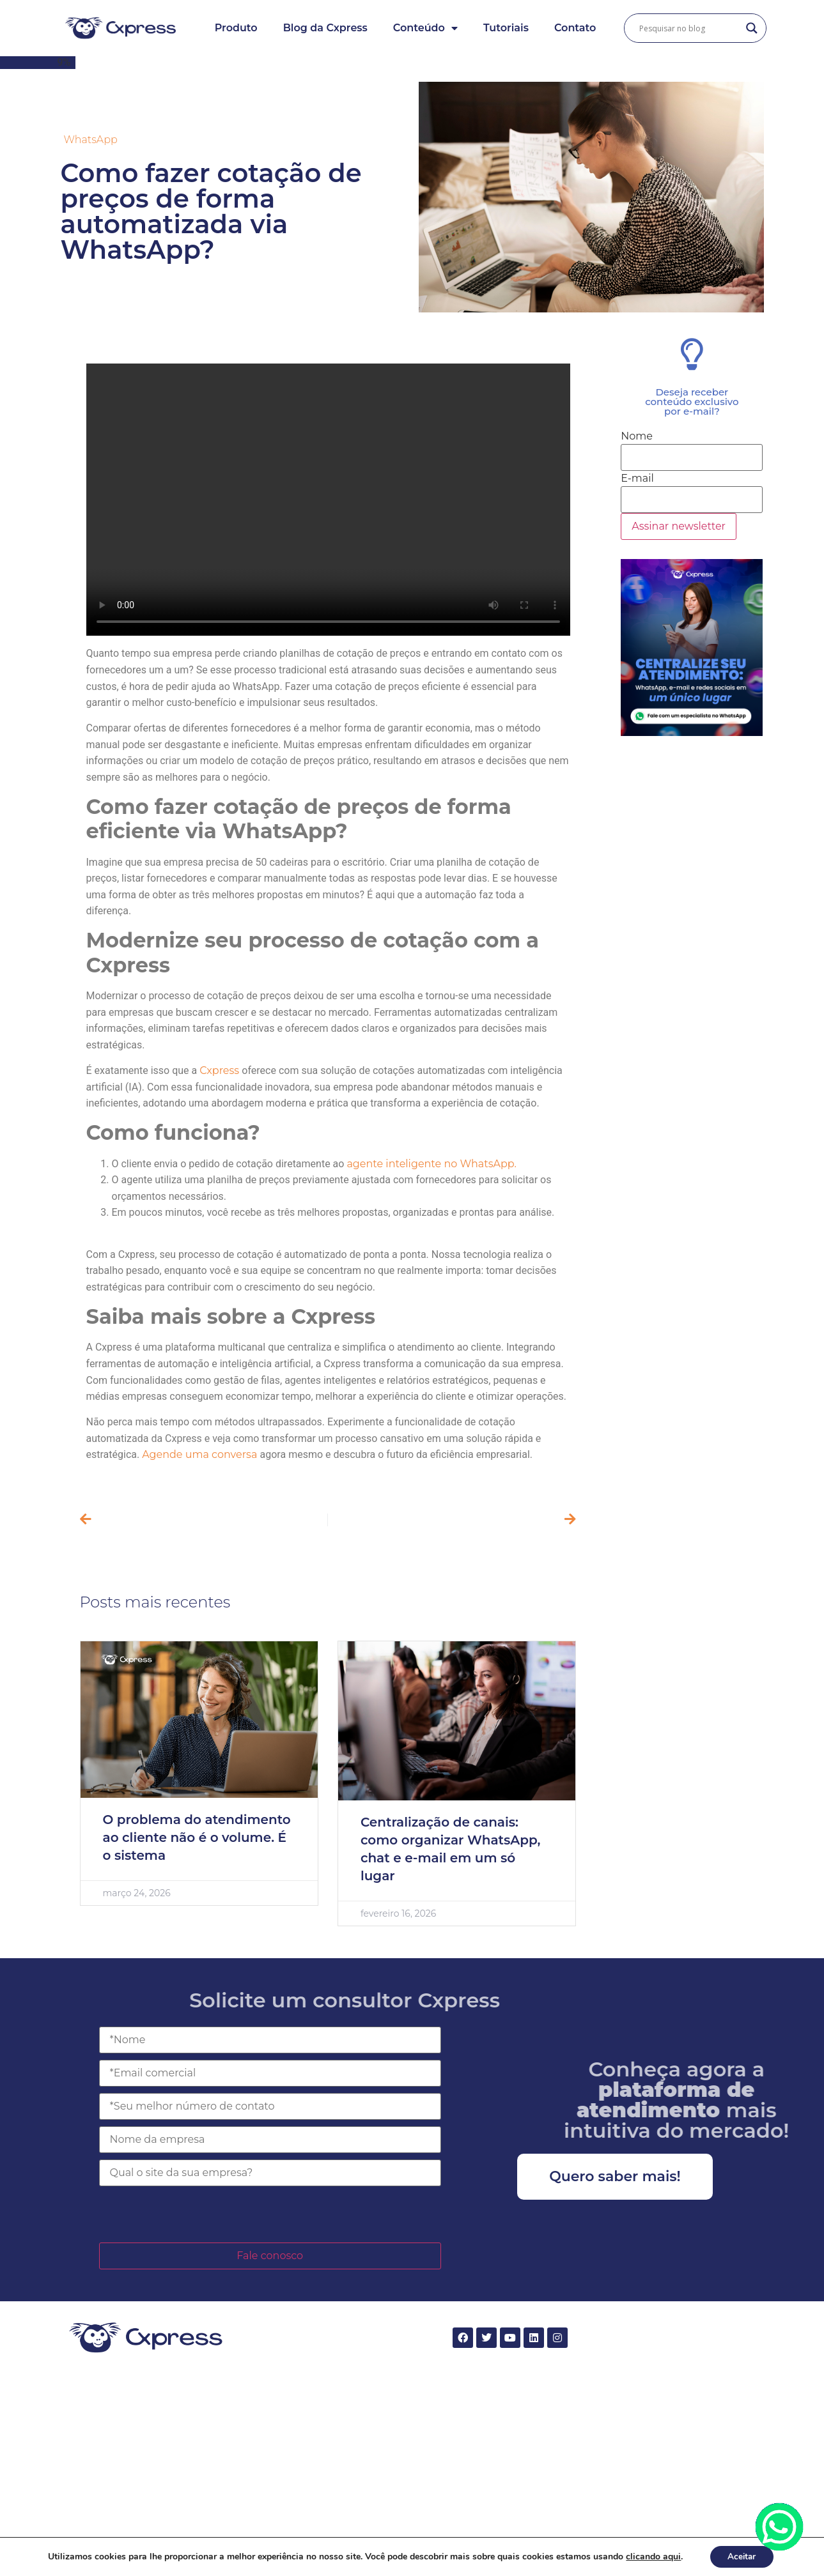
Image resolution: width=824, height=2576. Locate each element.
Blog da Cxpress (325, 28)
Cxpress (220, 1070)
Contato (575, 28)
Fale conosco (270, 2256)
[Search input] (689, 28)
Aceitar (741, 2556)
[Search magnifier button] (752, 28)
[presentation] (196, 2214)
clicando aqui (651, 2556)
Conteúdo (425, 28)
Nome (637, 436)
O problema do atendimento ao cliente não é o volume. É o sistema (197, 1837)
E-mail (637, 478)
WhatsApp (91, 140)
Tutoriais (506, 28)
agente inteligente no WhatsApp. (431, 1164)
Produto (236, 28)
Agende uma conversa (201, 1454)
